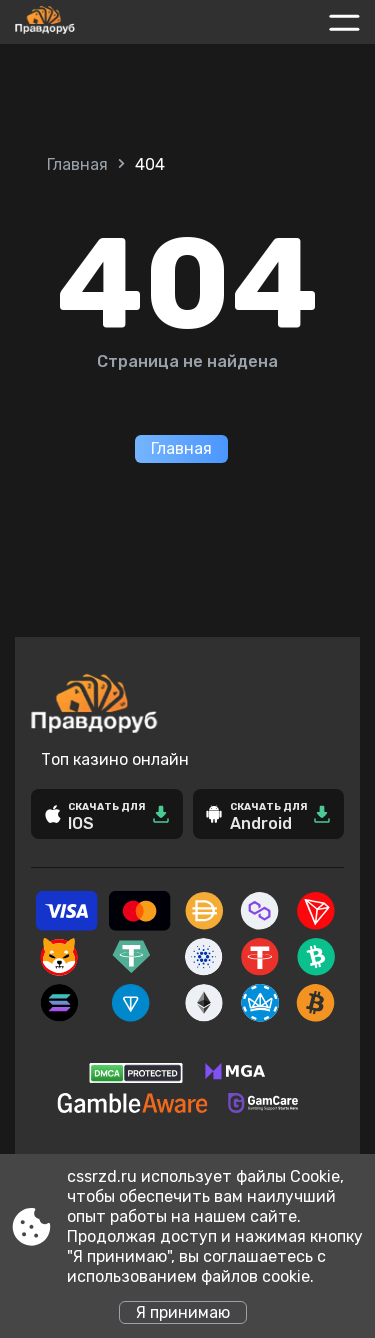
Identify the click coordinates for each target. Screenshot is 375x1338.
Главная (77, 164)
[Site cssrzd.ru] (89, 22)
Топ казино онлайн (115, 759)
